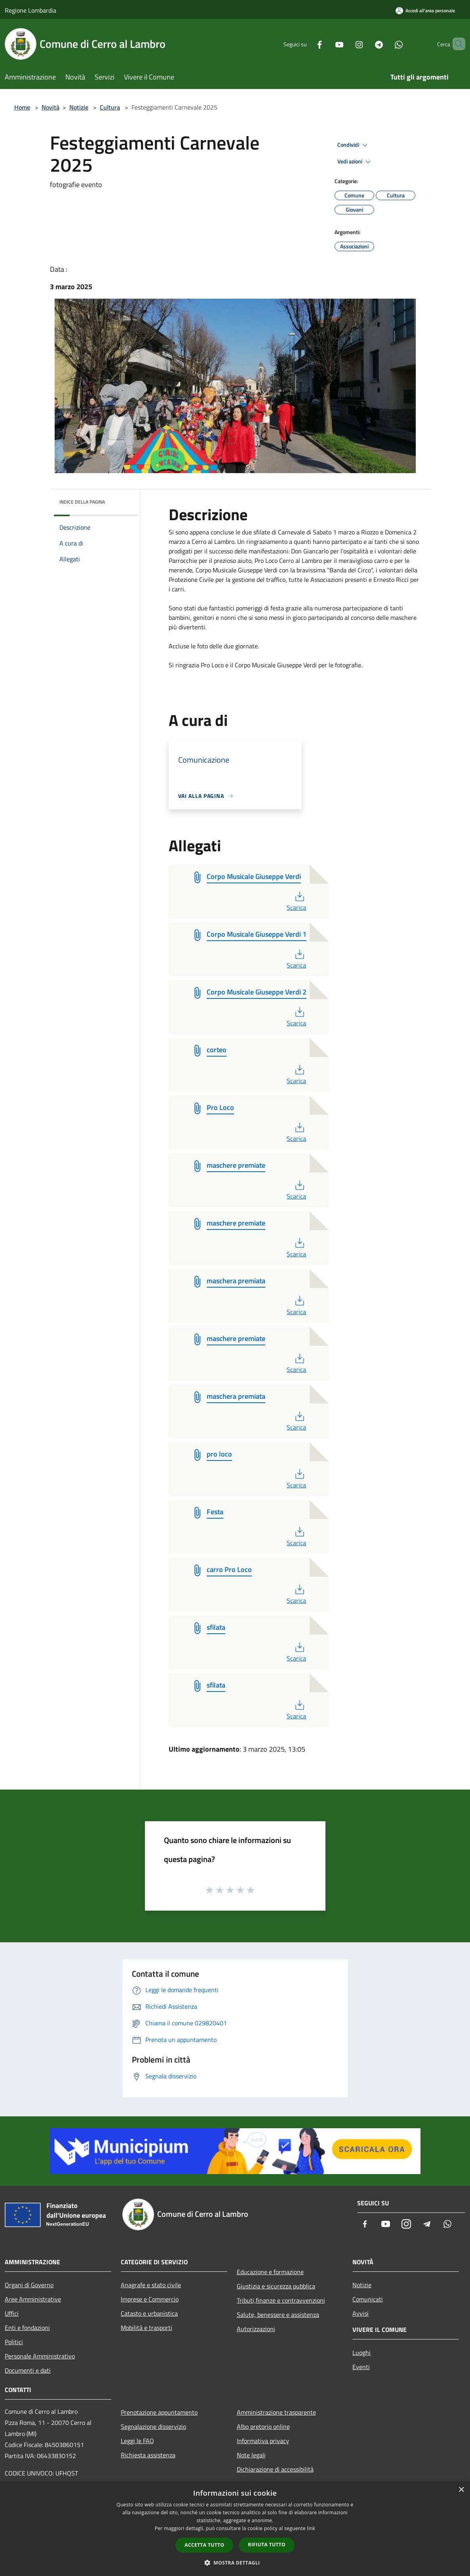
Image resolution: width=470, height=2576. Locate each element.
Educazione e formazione (270, 2272)
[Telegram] (365, 43)
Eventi (361, 2366)
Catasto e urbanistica (149, 2313)
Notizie (78, 107)
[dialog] (235, 2528)
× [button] (461, 2490)
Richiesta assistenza (148, 2455)
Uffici (12, 2313)
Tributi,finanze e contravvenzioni (281, 2300)
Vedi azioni (355, 162)
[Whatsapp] (385, 43)
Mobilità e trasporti (146, 2327)
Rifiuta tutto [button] (266, 2544)
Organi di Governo (29, 2285)
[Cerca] (455, 43)
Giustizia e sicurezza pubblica (276, 2286)
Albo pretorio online (263, 2426)
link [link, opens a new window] (311, 2528)
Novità (50, 107)
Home (22, 107)
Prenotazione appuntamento (159, 2412)
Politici (14, 2342)
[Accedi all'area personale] (425, 10)
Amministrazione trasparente (276, 2412)
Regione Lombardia (30, 10)
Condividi (353, 145)
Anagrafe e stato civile (151, 2285)
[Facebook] (306, 43)
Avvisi (360, 2313)
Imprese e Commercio (150, 2299)
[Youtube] (326, 43)
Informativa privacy (263, 2440)
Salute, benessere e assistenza (278, 2314)
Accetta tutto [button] (204, 2545)
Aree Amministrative (33, 2299)
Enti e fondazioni (27, 2327)
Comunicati (367, 2299)
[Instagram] (346, 43)
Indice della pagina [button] (82, 502)
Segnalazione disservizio (153, 2426)
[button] (235, 2563)
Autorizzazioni (256, 2329)
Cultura (110, 107)
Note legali (251, 2455)
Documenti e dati (28, 2370)
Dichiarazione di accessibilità (275, 2469)
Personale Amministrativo (40, 2356)
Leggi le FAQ (137, 2440)
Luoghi (361, 2352)
